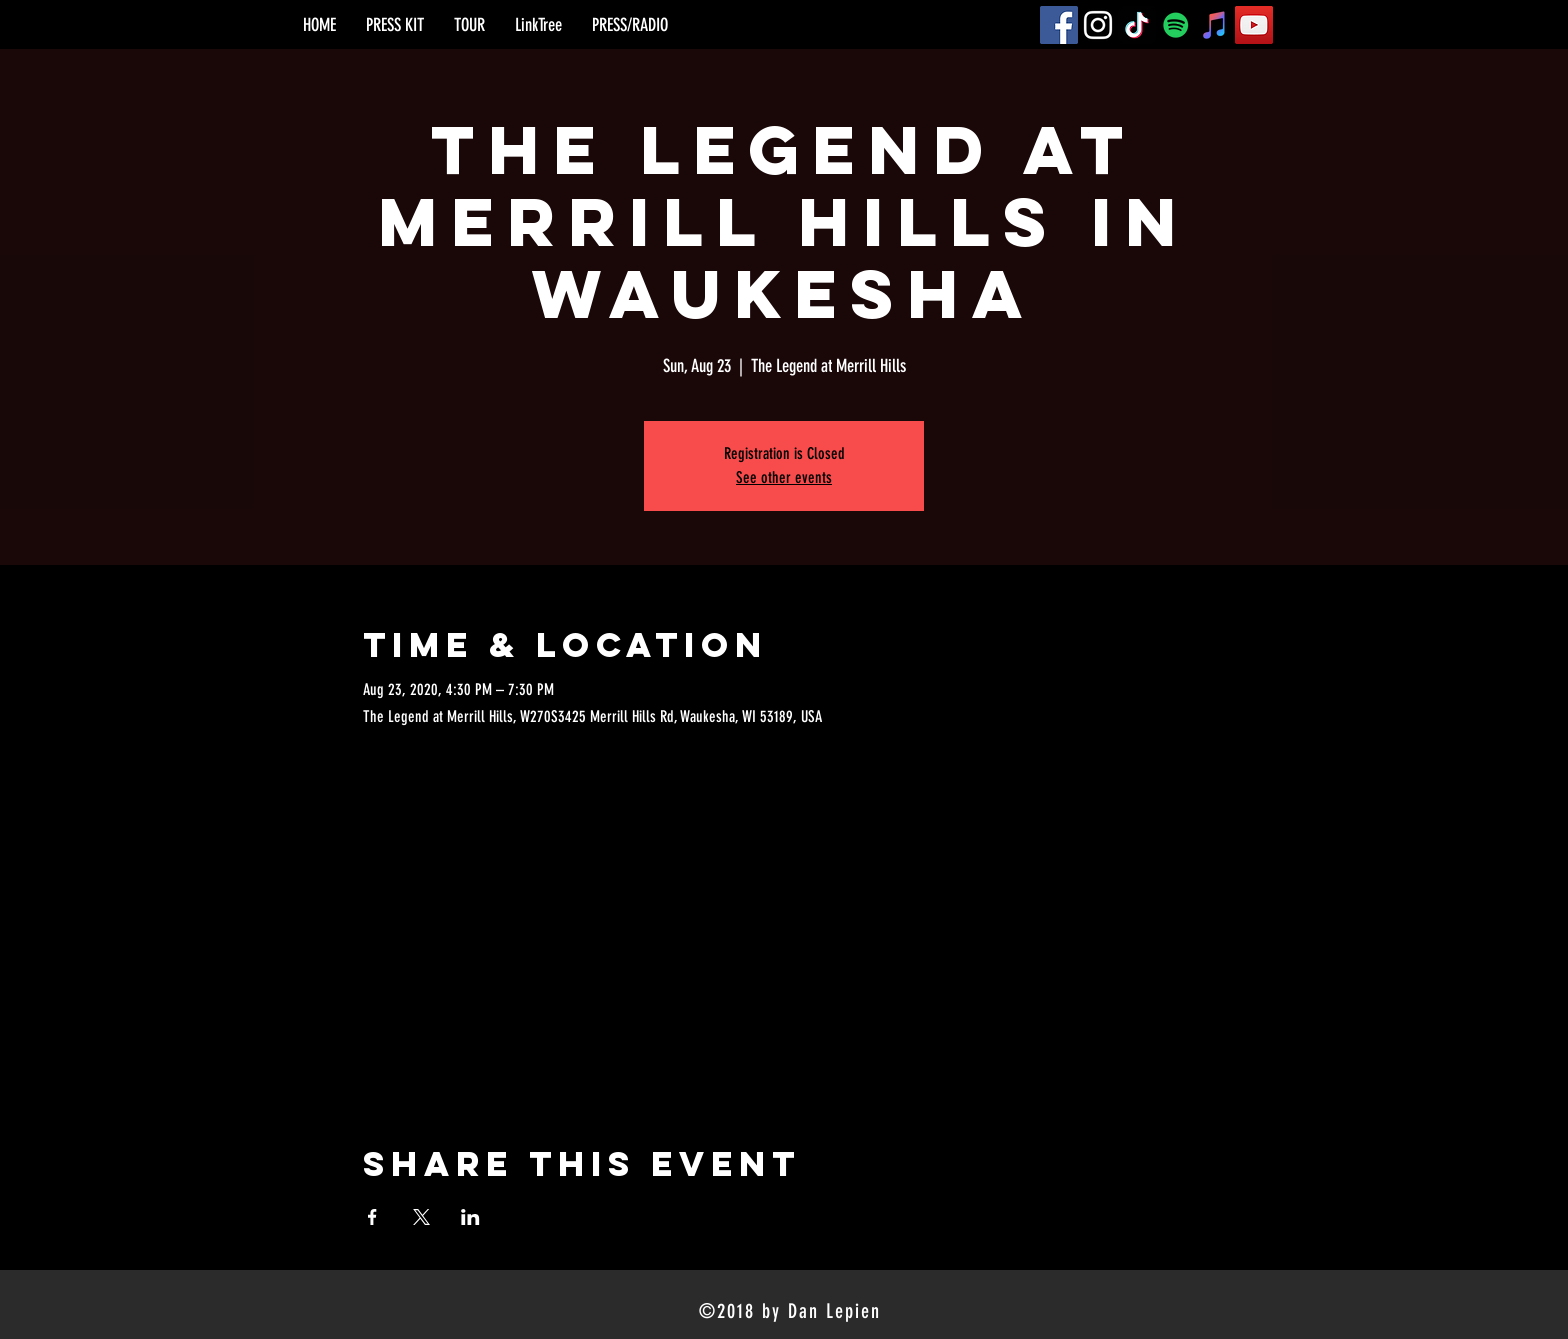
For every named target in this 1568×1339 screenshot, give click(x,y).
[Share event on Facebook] (372, 1217)
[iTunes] (1215, 25)
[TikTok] (1137, 25)
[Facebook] (1059, 25)
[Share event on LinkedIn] (470, 1217)
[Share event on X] (421, 1217)
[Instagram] (1098, 25)
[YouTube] (1254, 25)
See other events (784, 477)
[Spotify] (1176, 25)
